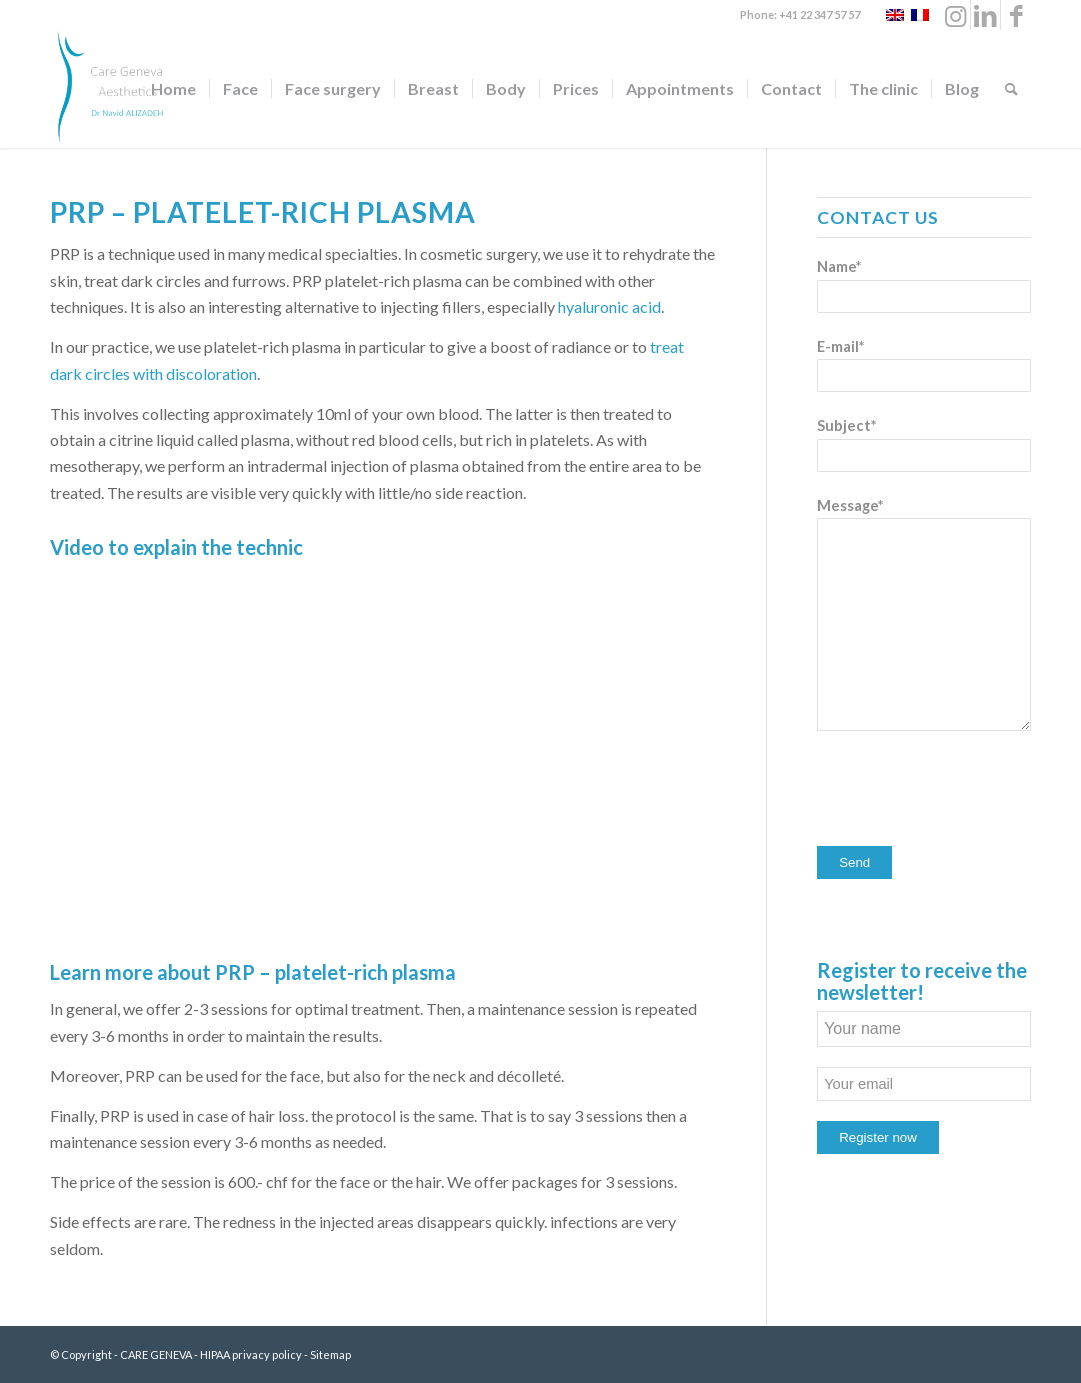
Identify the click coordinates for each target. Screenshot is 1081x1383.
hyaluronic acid (609, 306)
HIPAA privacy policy (251, 1354)
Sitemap (330, 1354)
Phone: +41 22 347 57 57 (800, 14)
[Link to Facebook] (1016, 15)
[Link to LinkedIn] (985, 15)
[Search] (1011, 89)
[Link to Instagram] (955, 15)
